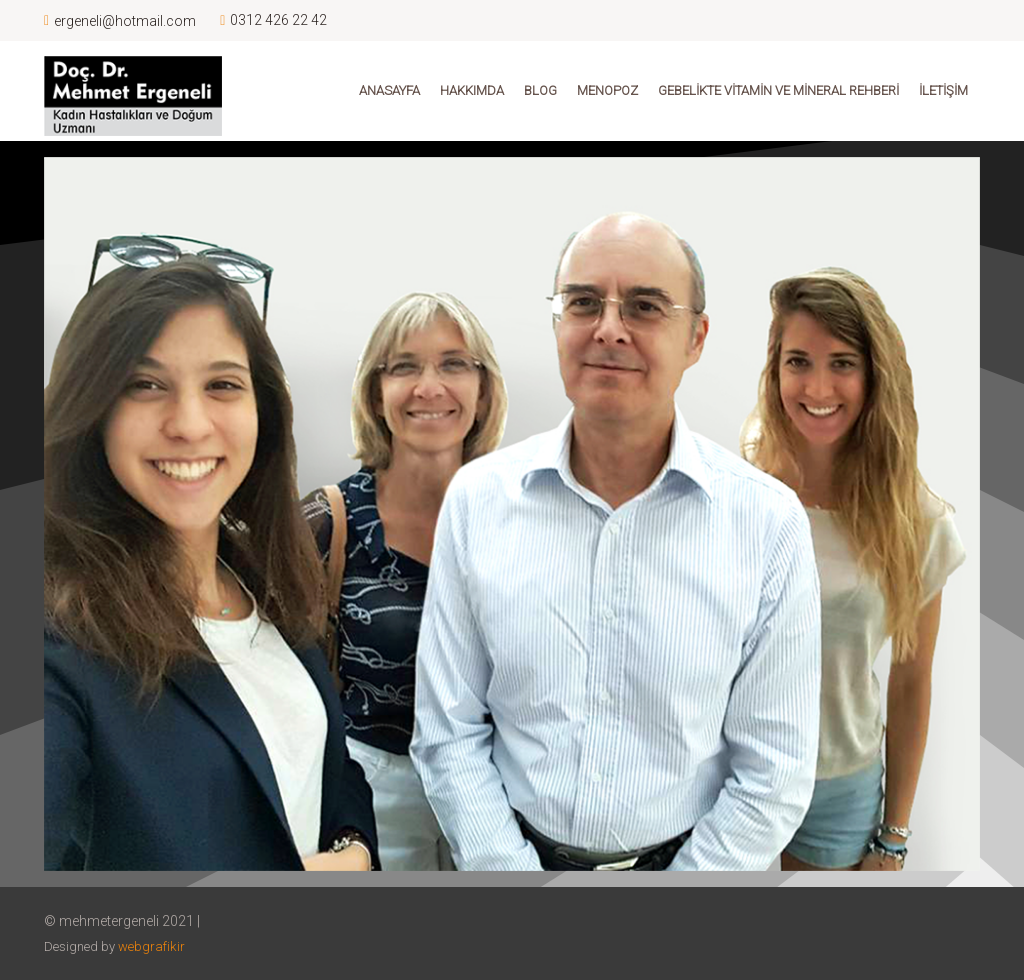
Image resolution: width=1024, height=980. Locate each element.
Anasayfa (389, 90)
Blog (540, 90)
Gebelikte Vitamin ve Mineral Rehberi (778, 90)
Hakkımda (472, 90)
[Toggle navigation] (88, 156)
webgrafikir (151, 946)
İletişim (943, 90)
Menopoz (607, 90)
